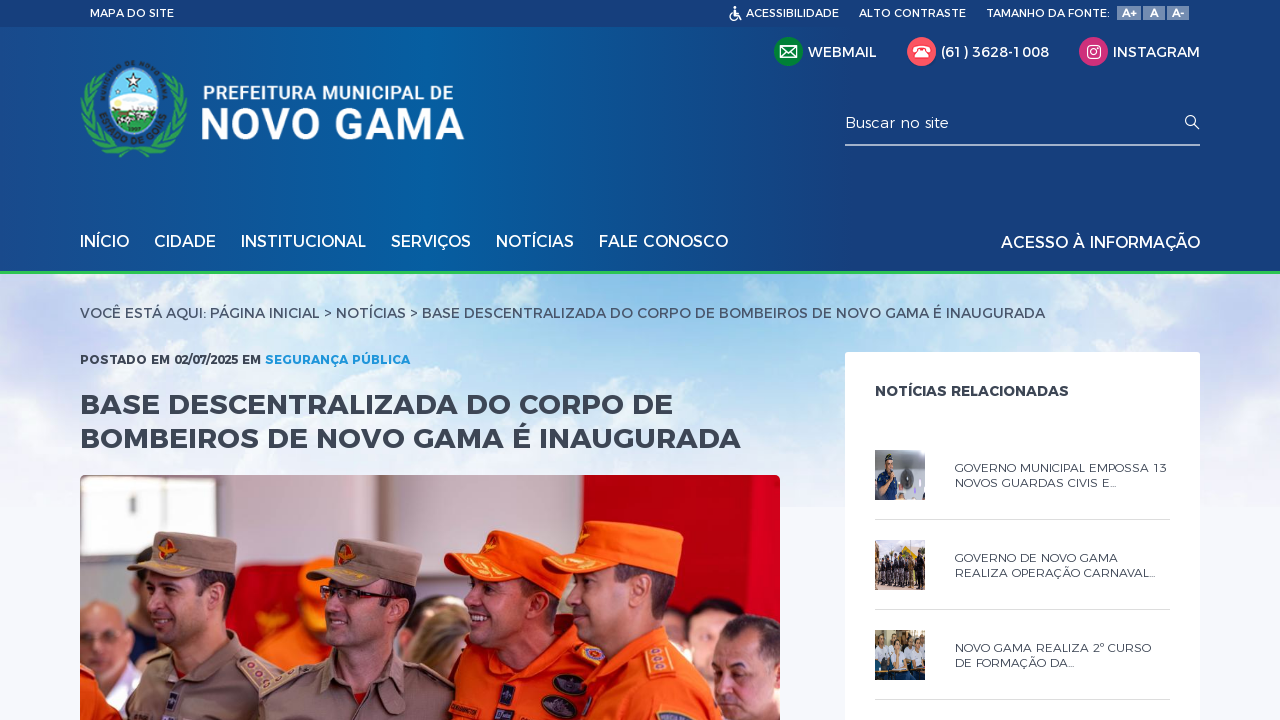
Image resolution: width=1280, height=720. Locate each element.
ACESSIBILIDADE (792, 13)
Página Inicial (265, 313)
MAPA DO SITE (132, 13)
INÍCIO (104, 241)
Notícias (371, 313)
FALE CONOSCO (663, 241)
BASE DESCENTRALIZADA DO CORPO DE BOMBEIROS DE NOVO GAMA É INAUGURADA (733, 313)
